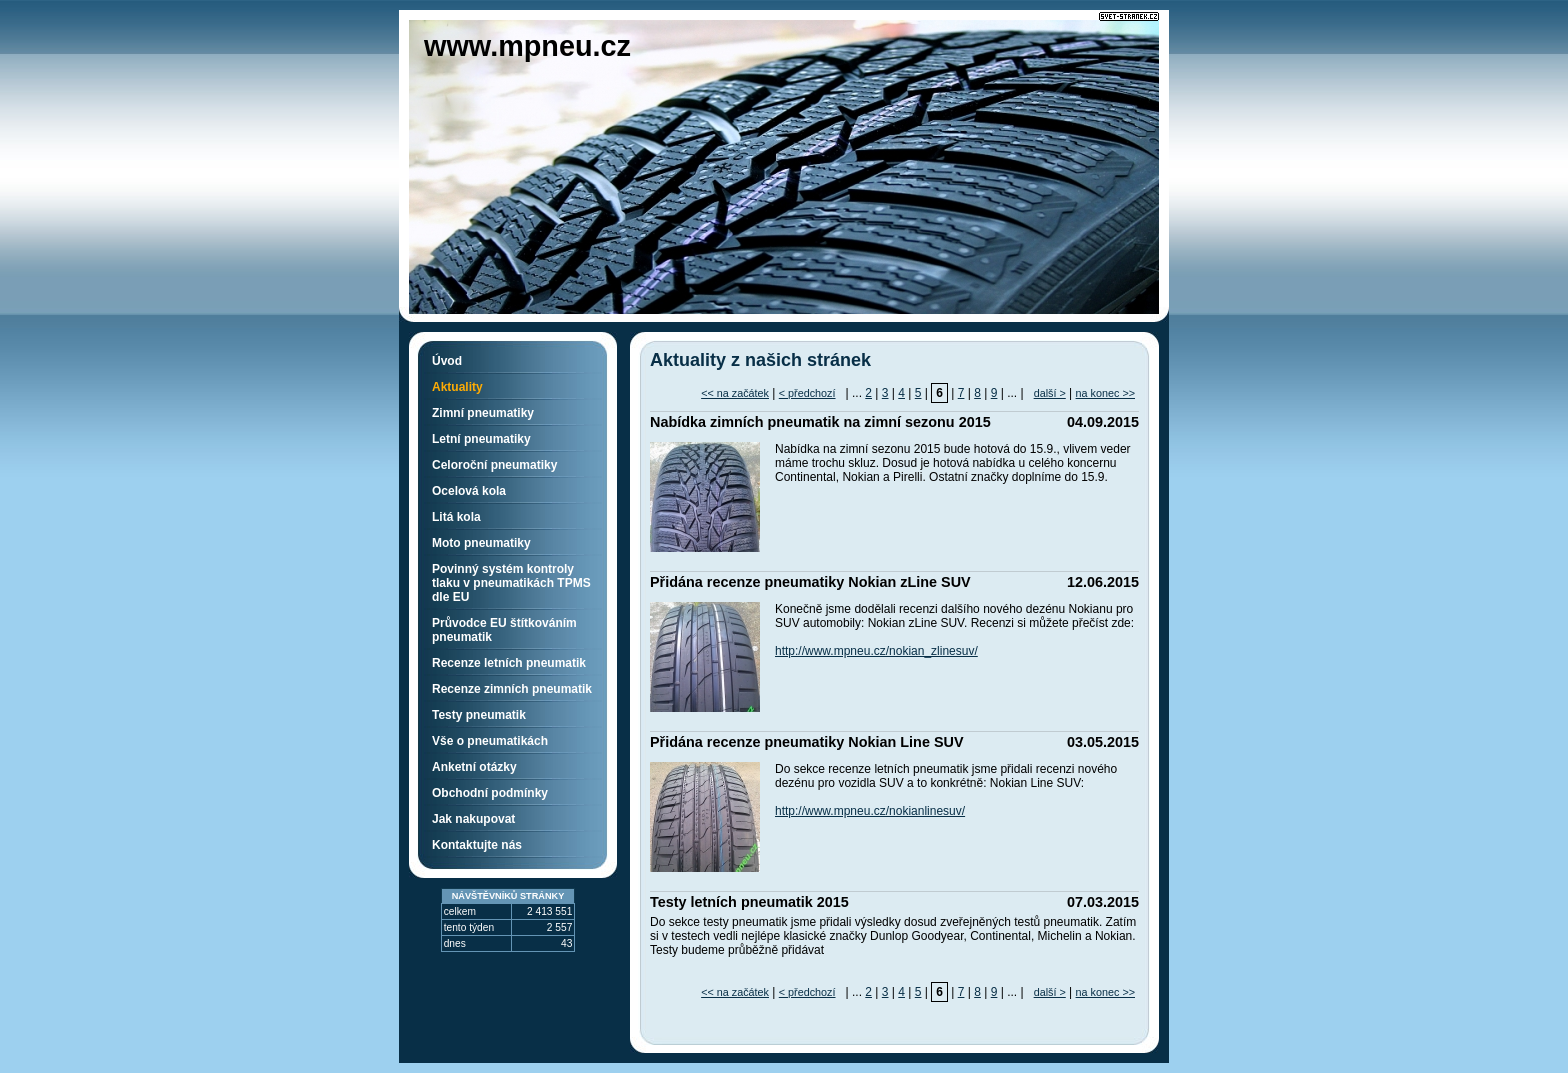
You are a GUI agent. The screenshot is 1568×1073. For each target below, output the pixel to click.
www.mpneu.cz (527, 46)
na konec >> (1105, 393)
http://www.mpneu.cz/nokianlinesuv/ (870, 811)
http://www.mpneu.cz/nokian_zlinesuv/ (876, 651)
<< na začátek (735, 393)
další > (1050, 393)
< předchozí (807, 393)
